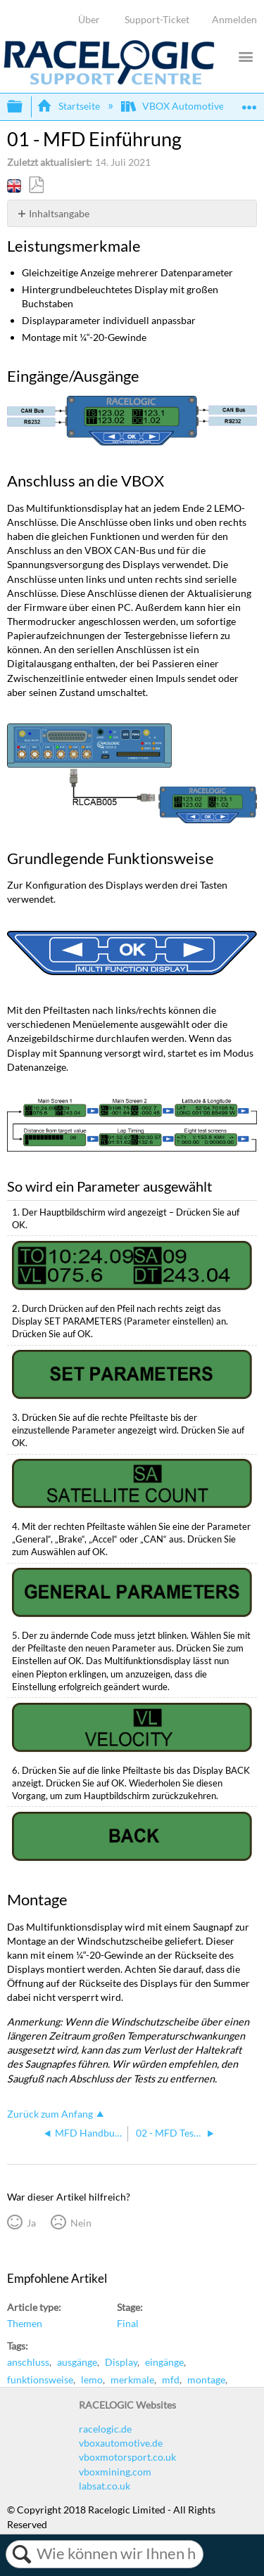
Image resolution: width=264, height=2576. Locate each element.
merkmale (132, 2379)
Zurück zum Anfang (50, 2114)
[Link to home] (109, 81)
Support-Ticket (157, 19)
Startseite (69, 106)
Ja (31, 2223)
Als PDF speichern (36, 185)
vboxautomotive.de (121, 2443)
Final (128, 2323)
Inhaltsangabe (59, 213)
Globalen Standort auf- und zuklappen (249, 102)
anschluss (28, 2362)
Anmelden (234, 19)
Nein (81, 2223)
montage (206, 2379)
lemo (92, 2379)
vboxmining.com (115, 2472)
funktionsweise (40, 2379)
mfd (171, 2379)
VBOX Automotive (173, 106)
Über (89, 19)
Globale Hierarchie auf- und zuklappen (24, 107)
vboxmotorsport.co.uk (127, 2457)
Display (121, 2362)
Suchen (21, 2554)
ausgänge (77, 2362)
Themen (24, 2323)
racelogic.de (105, 2429)
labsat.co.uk (104, 2486)
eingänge (164, 2362)
